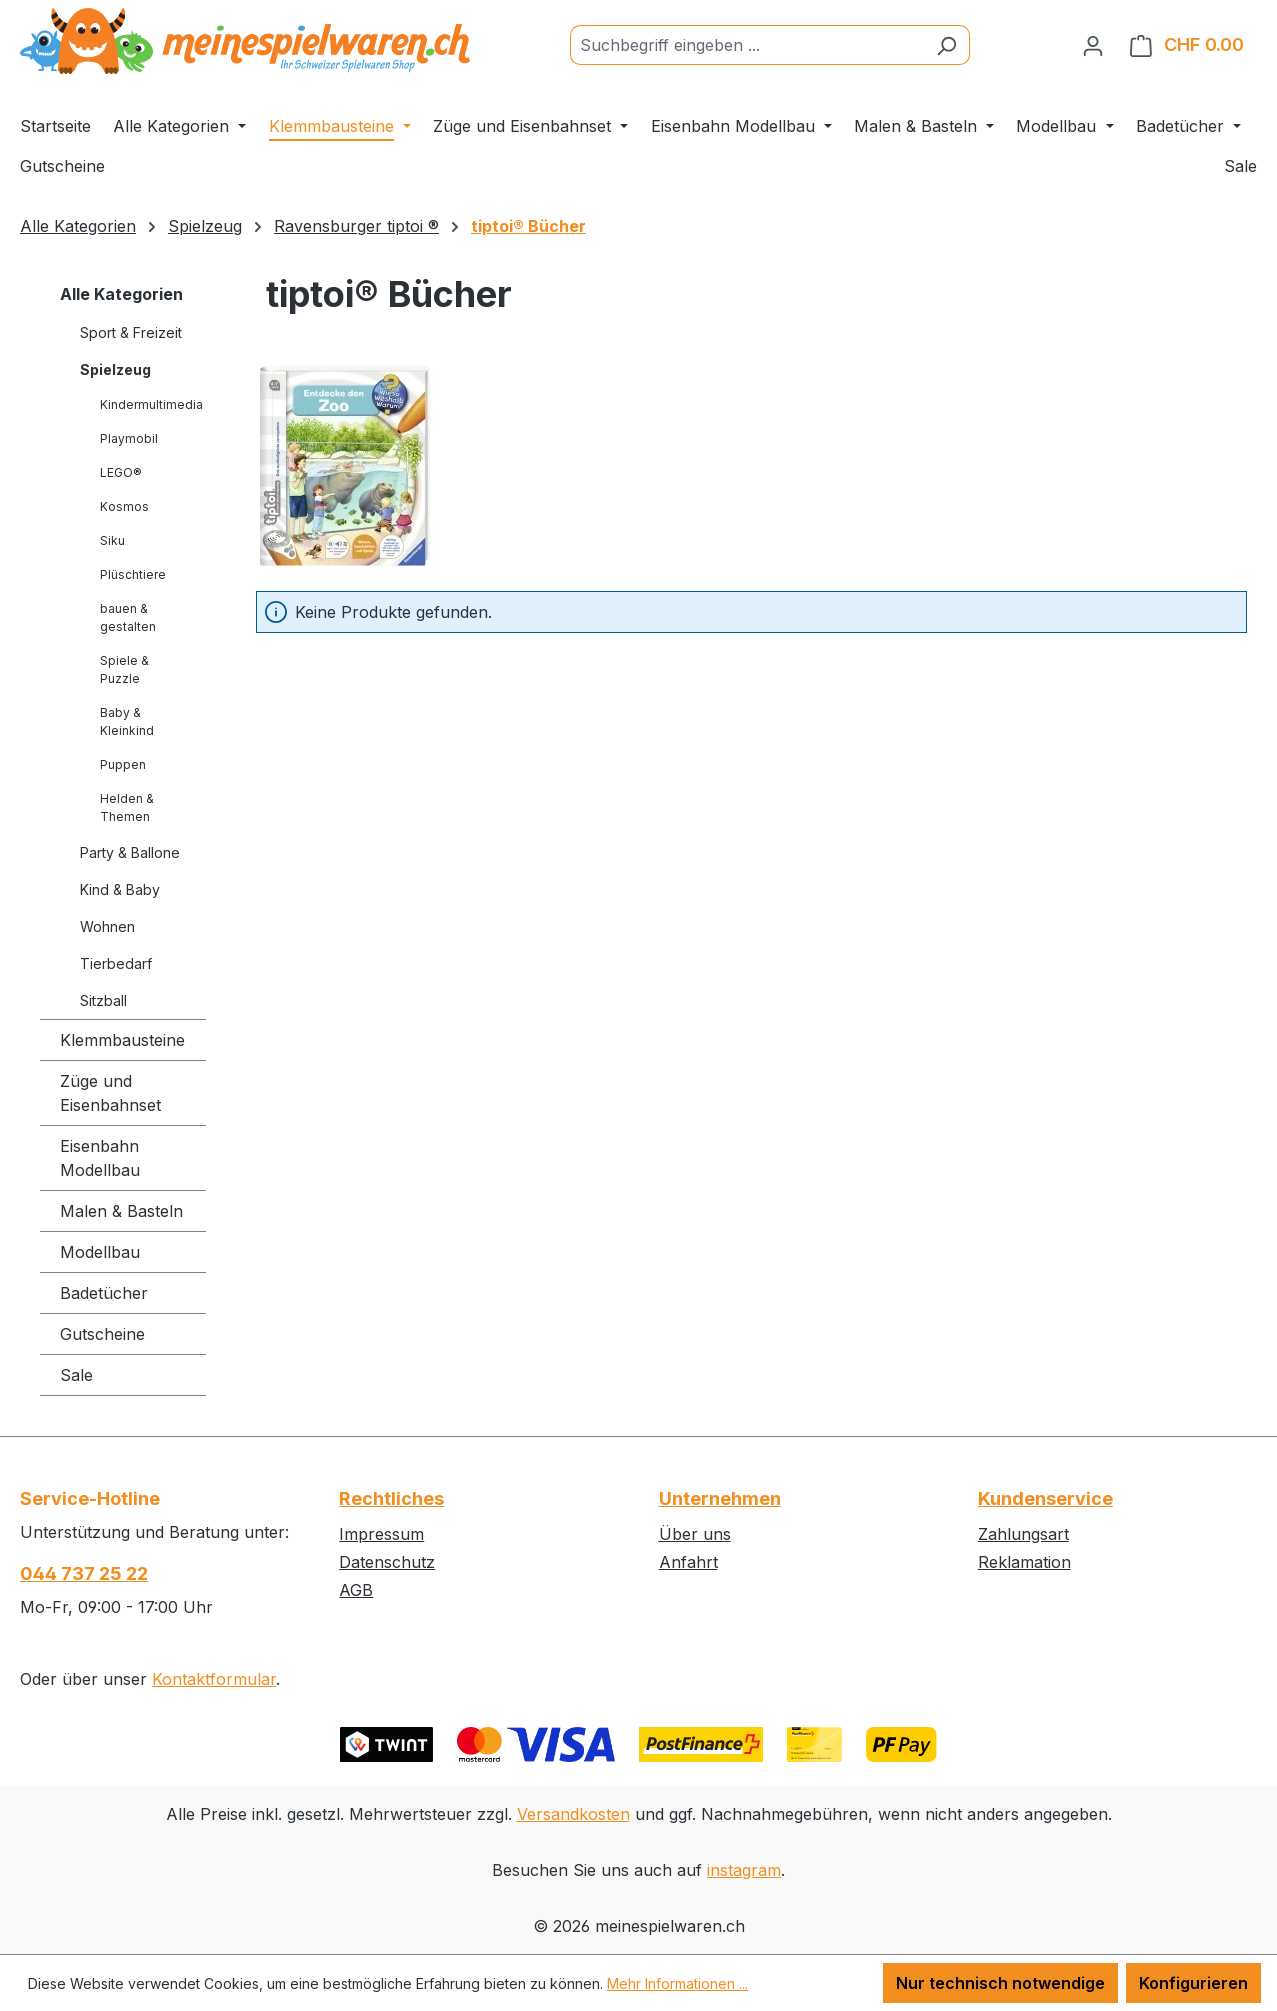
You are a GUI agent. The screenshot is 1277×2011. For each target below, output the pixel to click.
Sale (76, 1375)
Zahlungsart (1023, 1534)
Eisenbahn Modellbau (100, 1158)
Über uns (695, 1534)
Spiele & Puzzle (124, 669)
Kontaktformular (214, 1679)
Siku (112, 540)
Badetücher (104, 1293)
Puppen (123, 764)
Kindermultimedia (151, 404)
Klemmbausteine (122, 1040)
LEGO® (121, 472)
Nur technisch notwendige (1000, 1983)
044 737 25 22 (84, 1573)
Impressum (381, 1534)
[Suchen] (946, 45)
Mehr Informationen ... (677, 1983)
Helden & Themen (127, 807)
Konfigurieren (1193, 1983)
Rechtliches (391, 1498)
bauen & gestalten (128, 617)
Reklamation (1024, 1562)
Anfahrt (688, 1562)
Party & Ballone (130, 852)
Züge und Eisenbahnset (110, 1093)
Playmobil (129, 438)
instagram (744, 1870)
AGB (356, 1590)
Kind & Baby (120, 889)
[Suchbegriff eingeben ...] (747, 45)
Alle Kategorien (121, 294)
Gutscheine (102, 1334)
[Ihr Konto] (1093, 45)
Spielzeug (115, 369)
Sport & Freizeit (131, 332)
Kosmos (124, 506)
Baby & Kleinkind (127, 721)
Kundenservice (1045, 1498)
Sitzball (103, 1000)
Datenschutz (387, 1562)
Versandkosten (573, 1814)
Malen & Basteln (121, 1211)
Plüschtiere (133, 574)
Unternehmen (720, 1498)
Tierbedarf (116, 963)
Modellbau (100, 1252)
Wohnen (107, 926)
